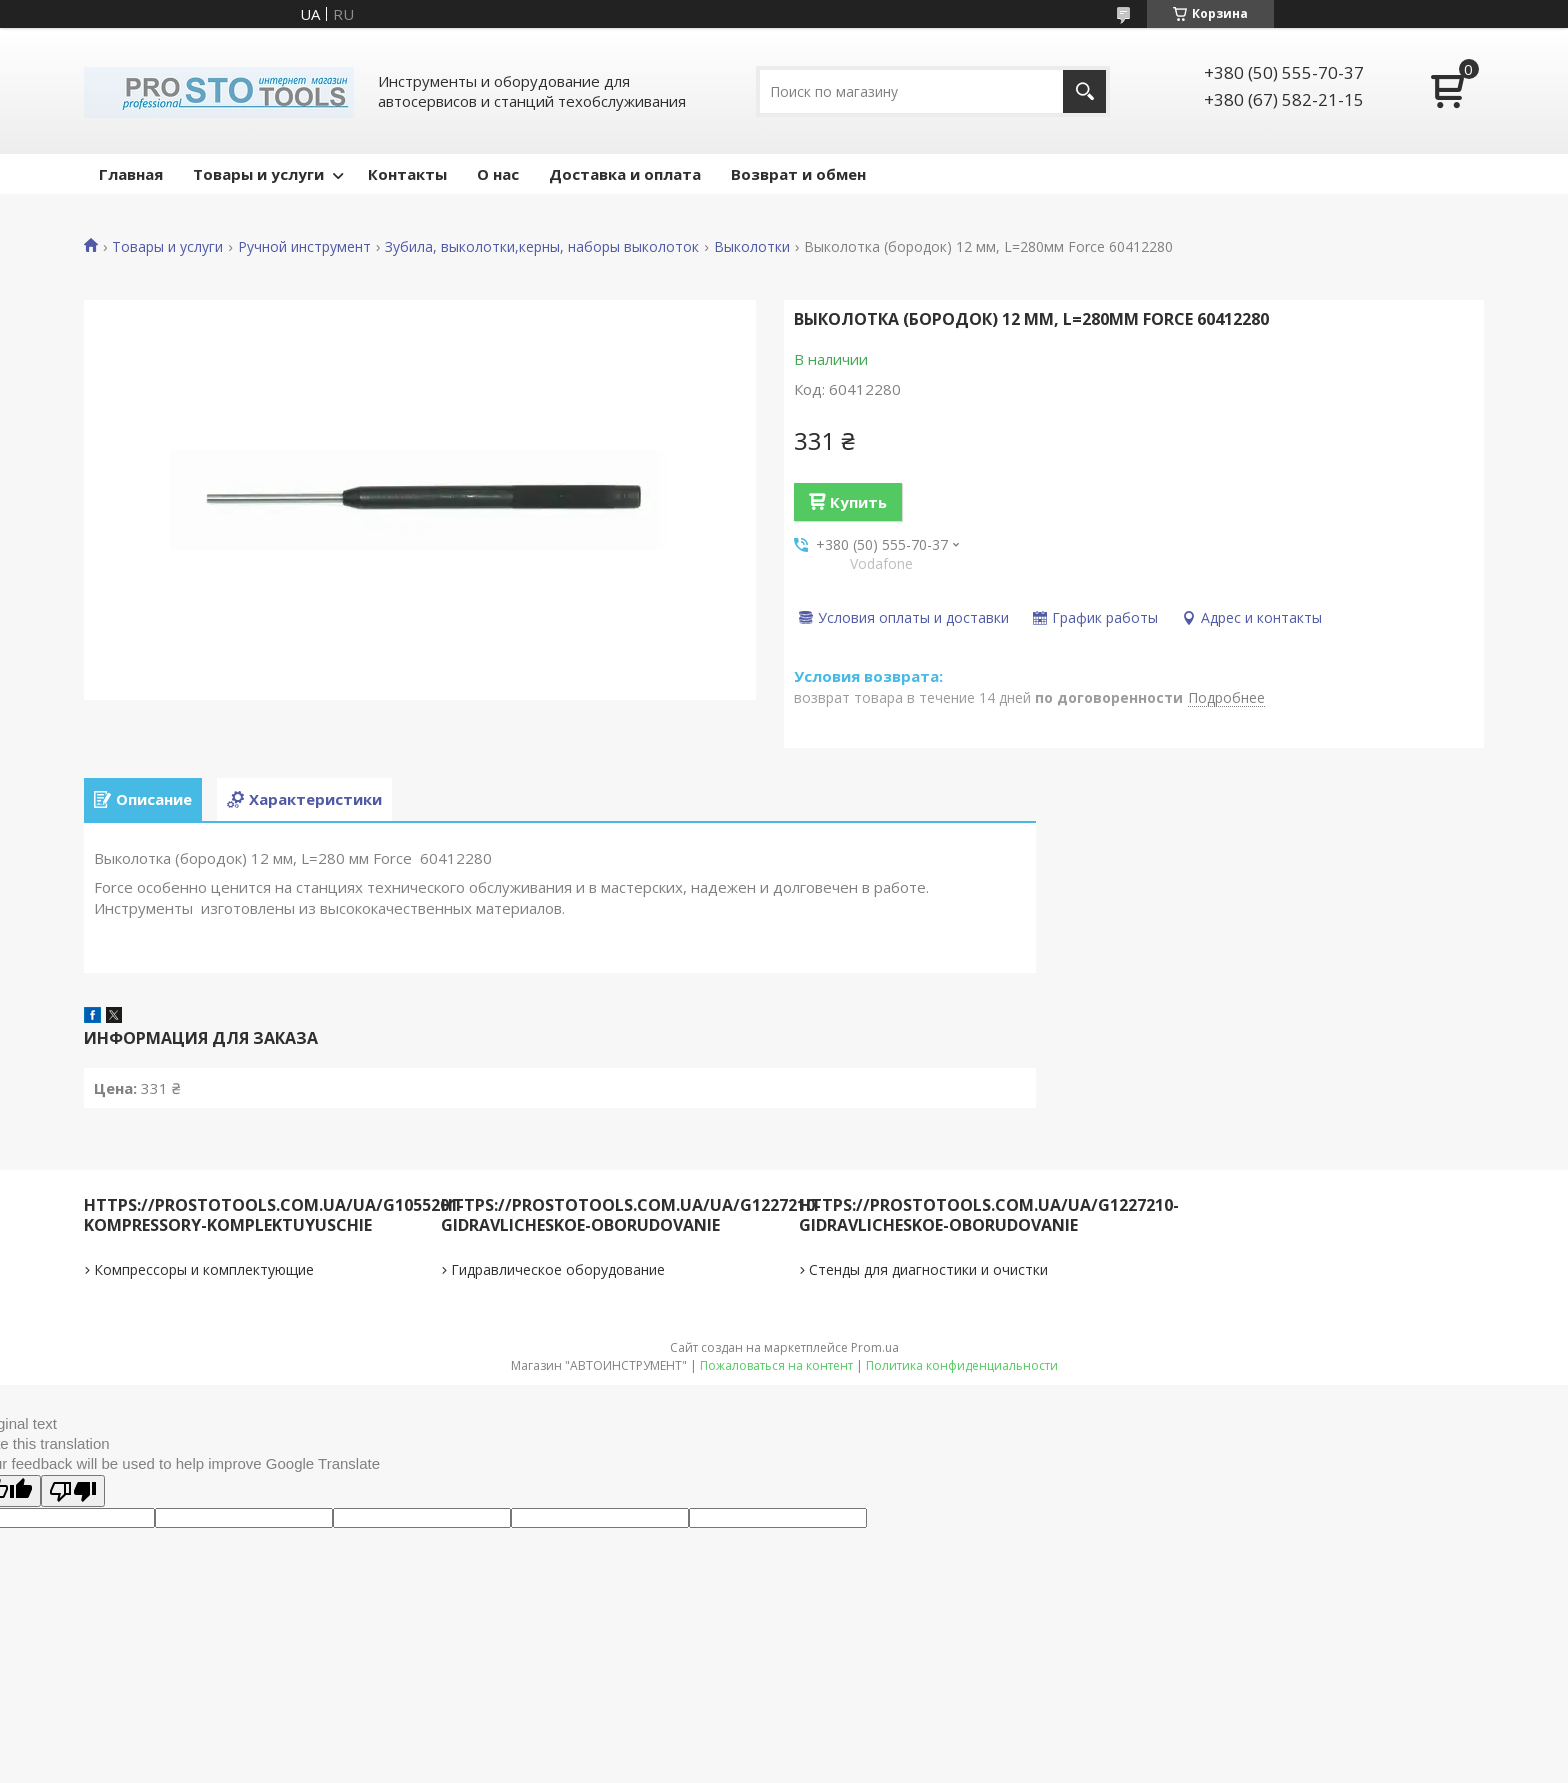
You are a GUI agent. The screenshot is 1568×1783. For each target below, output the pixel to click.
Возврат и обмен (798, 174)
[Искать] (1084, 91)
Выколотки (752, 247)
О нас (498, 174)
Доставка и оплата (625, 174)
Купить (858, 502)
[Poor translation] (73, 1491)
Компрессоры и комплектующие (204, 1269)
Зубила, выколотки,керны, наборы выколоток (542, 247)
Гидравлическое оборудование (558, 1269)
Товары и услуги (258, 174)
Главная (131, 174)
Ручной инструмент (304, 247)
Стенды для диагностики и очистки (928, 1269)
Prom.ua (875, 1347)
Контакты (407, 174)
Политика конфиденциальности (962, 1365)
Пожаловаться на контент (776, 1365)
